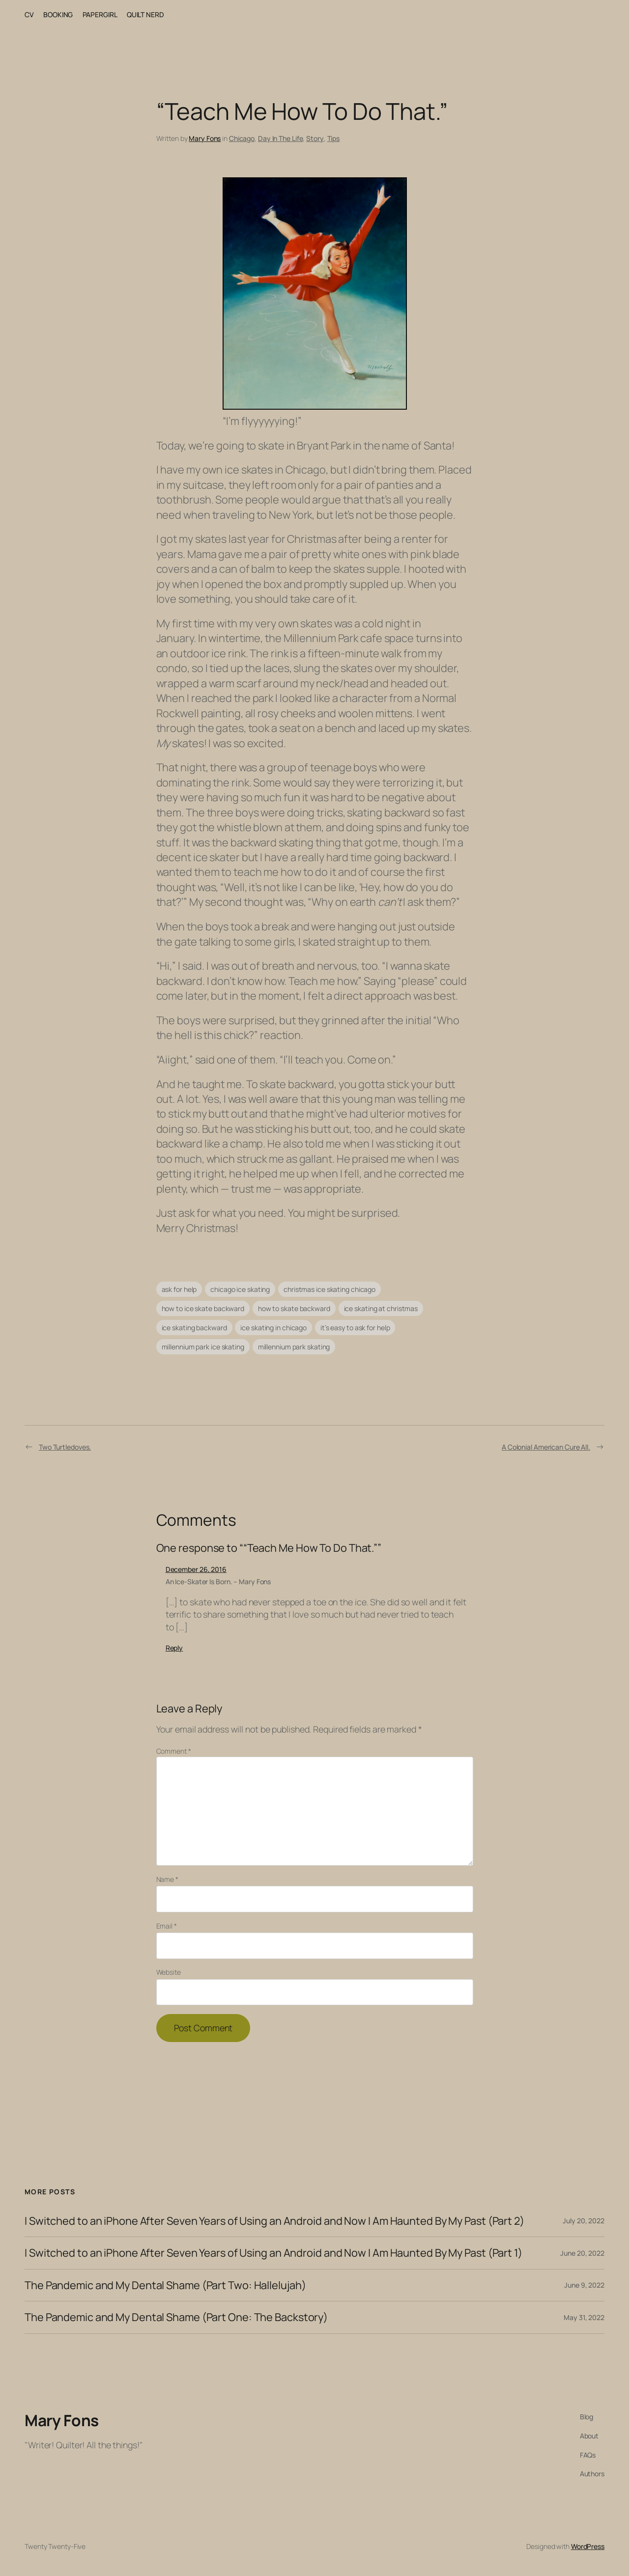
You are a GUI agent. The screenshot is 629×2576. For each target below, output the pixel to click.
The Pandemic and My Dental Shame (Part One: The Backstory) (176, 2317)
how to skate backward (294, 1308)
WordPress (587, 2546)
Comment (173, 1751)
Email (166, 1926)
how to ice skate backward (203, 1308)
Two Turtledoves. (65, 1447)
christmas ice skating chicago (329, 1289)
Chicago (242, 138)
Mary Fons (205, 138)
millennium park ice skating (203, 1346)
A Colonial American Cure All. (546, 1447)
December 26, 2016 (196, 1569)
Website (168, 1972)
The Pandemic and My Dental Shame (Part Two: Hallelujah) (165, 2285)
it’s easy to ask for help (355, 1327)
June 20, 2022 (582, 2253)
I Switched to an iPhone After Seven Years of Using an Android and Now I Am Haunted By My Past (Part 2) (274, 2221)
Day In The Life (280, 138)
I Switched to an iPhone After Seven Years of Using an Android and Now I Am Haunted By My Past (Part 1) (273, 2253)
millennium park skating (294, 1346)
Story (315, 138)
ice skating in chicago (273, 1327)
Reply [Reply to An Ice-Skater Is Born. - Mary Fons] (174, 1647)
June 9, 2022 (584, 2285)
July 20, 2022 (583, 2220)
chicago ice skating (240, 1289)
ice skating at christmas (381, 1308)
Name (167, 1879)
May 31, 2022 (584, 2317)
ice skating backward (194, 1327)
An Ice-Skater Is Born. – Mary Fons (218, 1581)
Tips (333, 138)
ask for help (179, 1289)
